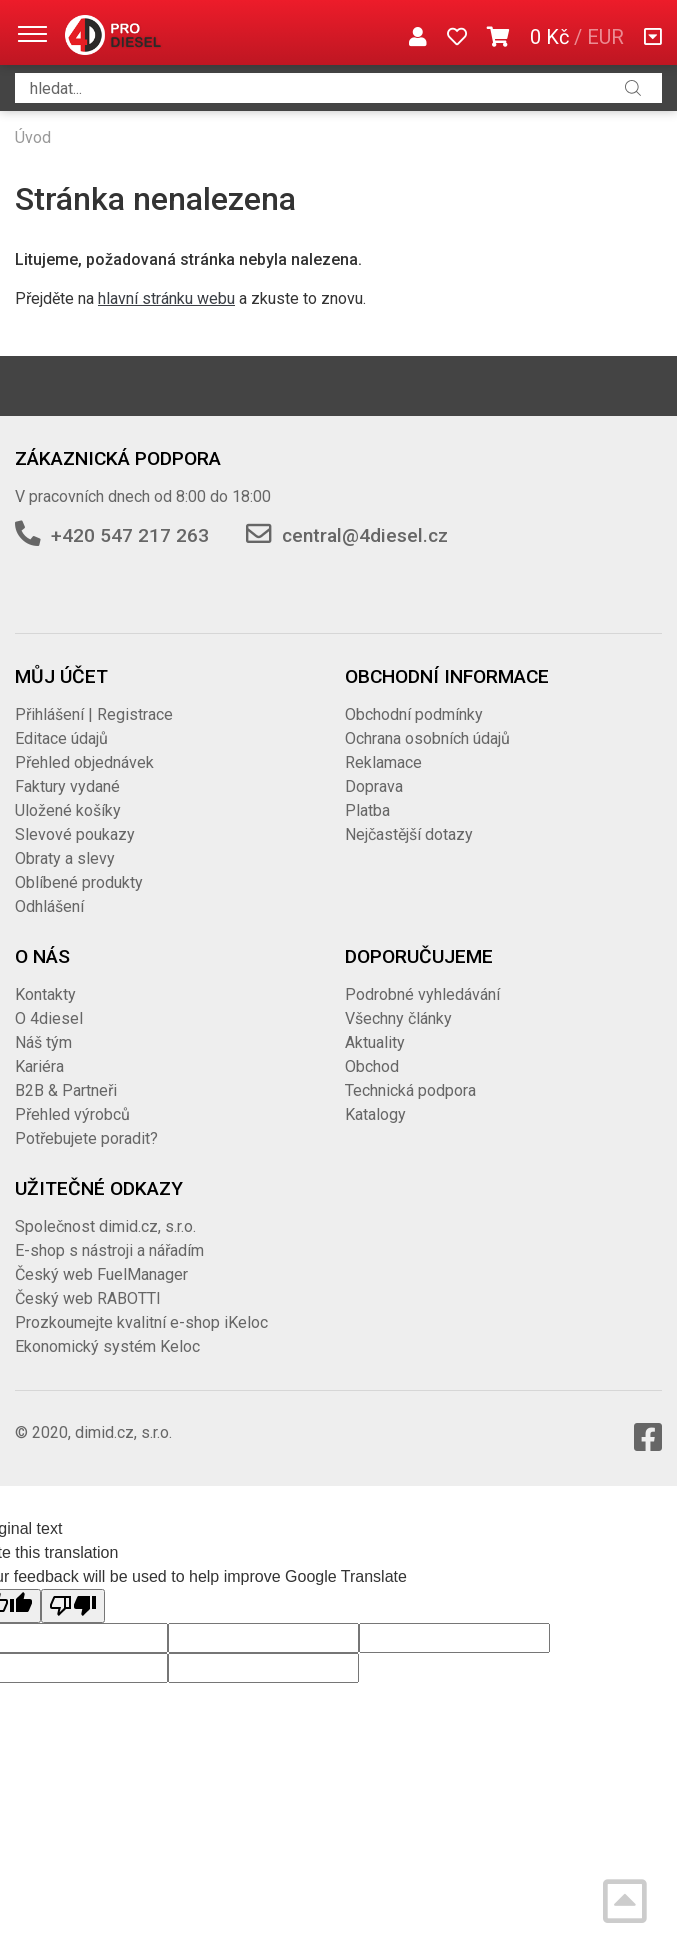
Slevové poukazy (75, 834)
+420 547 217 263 (130, 535)
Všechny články (398, 1018)
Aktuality (375, 1042)
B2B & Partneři (66, 1090)
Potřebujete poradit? (86, 1138)
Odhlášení (49, 906)
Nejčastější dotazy (409, 834)
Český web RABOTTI (88, 1298)
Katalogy (375, 1114)
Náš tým (43, 1042)
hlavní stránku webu (166, 298)
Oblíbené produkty (79, 882)
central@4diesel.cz (365, 535)
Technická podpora (410, 1090)
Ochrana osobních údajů (427, 738)
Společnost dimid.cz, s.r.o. (105, 1226)
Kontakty (45, 994)
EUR (605, 37)
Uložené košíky (68, 810)
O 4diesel (49, 1018)
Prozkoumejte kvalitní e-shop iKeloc (141, 1322)
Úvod (33, 137)
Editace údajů (61, 738)
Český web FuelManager (101, 1274)
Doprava (374, 786)
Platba (367, 810)
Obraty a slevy (65, 858)
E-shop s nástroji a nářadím (109, 1250)
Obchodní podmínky (414, 714)
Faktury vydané (67, 786)
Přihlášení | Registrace (94, 714)
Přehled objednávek (84, 762)
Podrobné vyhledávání (422, 994)
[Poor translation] (73, 1606)
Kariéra (39, 1066)
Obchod (372, 1066)
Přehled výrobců (72, 1114)
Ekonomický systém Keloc (107, 1346)
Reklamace (383, 762)
